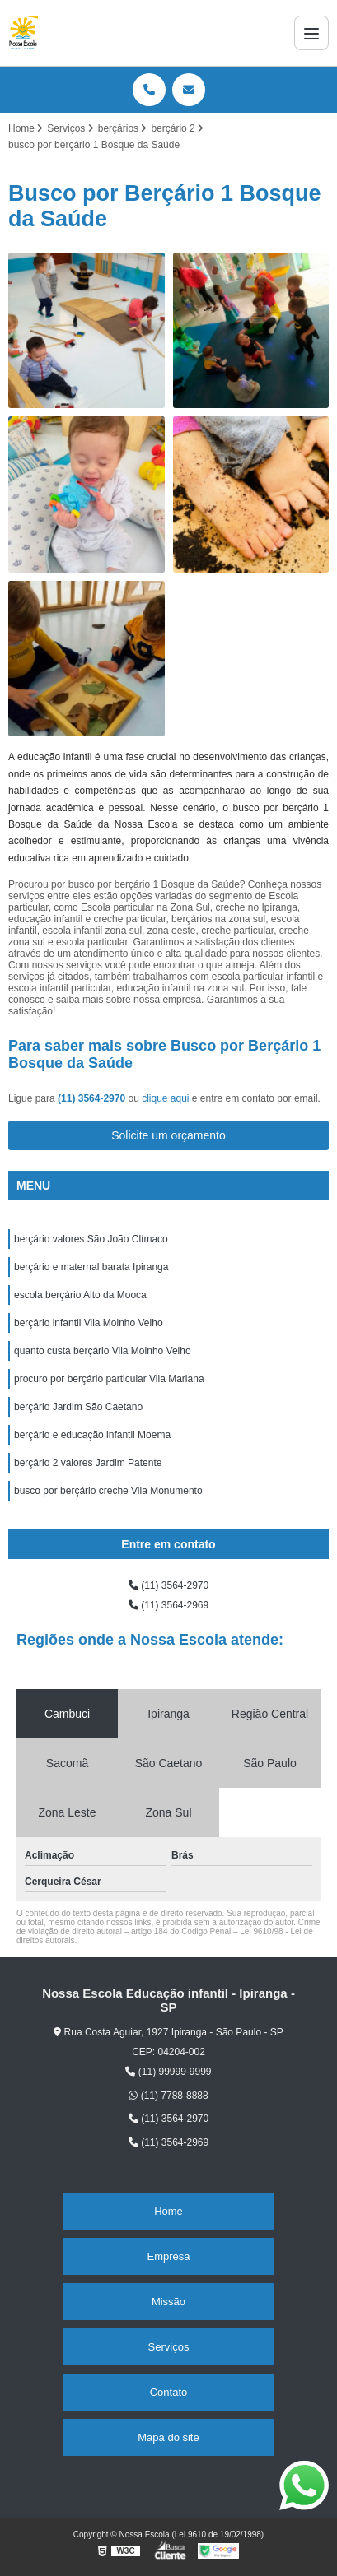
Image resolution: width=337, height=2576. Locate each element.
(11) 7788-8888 (168, 2095)
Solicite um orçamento (168, 1135)
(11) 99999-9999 (168, 2071)
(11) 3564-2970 (93, 1098)
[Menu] (311, 33)
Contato (169, 2392)
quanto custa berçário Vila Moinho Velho (102, 1351)
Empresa (168, 2256)
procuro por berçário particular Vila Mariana (109, 1379)
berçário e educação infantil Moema (92, 1435)
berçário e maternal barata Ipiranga (91, 1267)
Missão (168, 2301)
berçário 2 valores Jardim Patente (87, 1463)
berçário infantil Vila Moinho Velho (88, 1323)
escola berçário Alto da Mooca (80, 1295)
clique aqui (165, 1098)
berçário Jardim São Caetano (78, 1407)
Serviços (169, 2347)
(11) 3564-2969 (168, 1605)
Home (168, 2211)
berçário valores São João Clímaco (91, 1239)
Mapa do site (168, 2437)
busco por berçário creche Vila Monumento (108, 1491)
